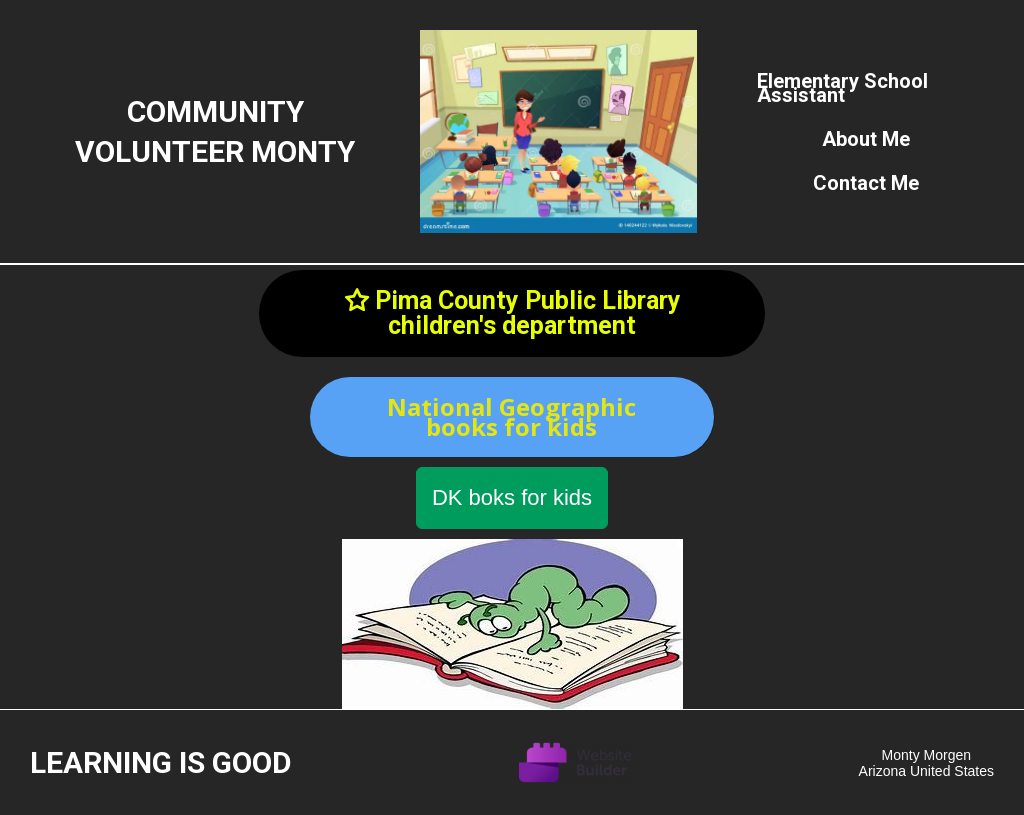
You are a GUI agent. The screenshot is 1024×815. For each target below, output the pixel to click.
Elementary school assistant (842, 88)
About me (866, 139)
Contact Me (866, 183)
